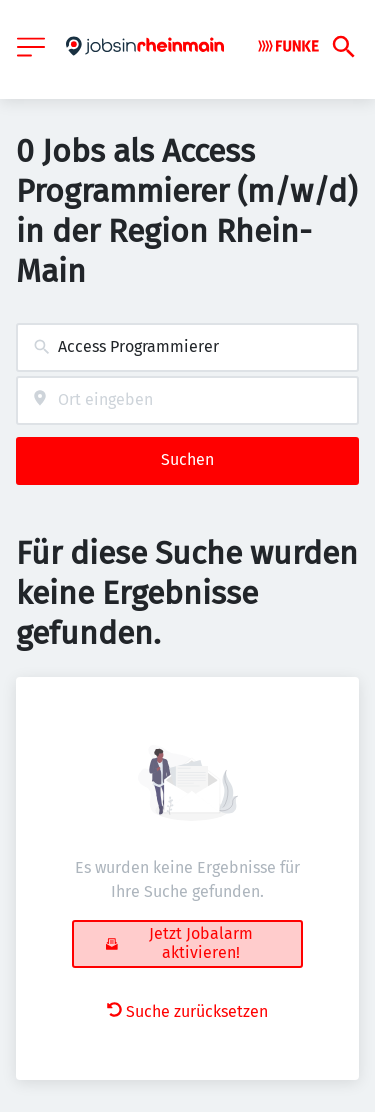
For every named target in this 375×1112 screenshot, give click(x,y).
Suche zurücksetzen (187, 1011)
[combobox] (187, 347)
